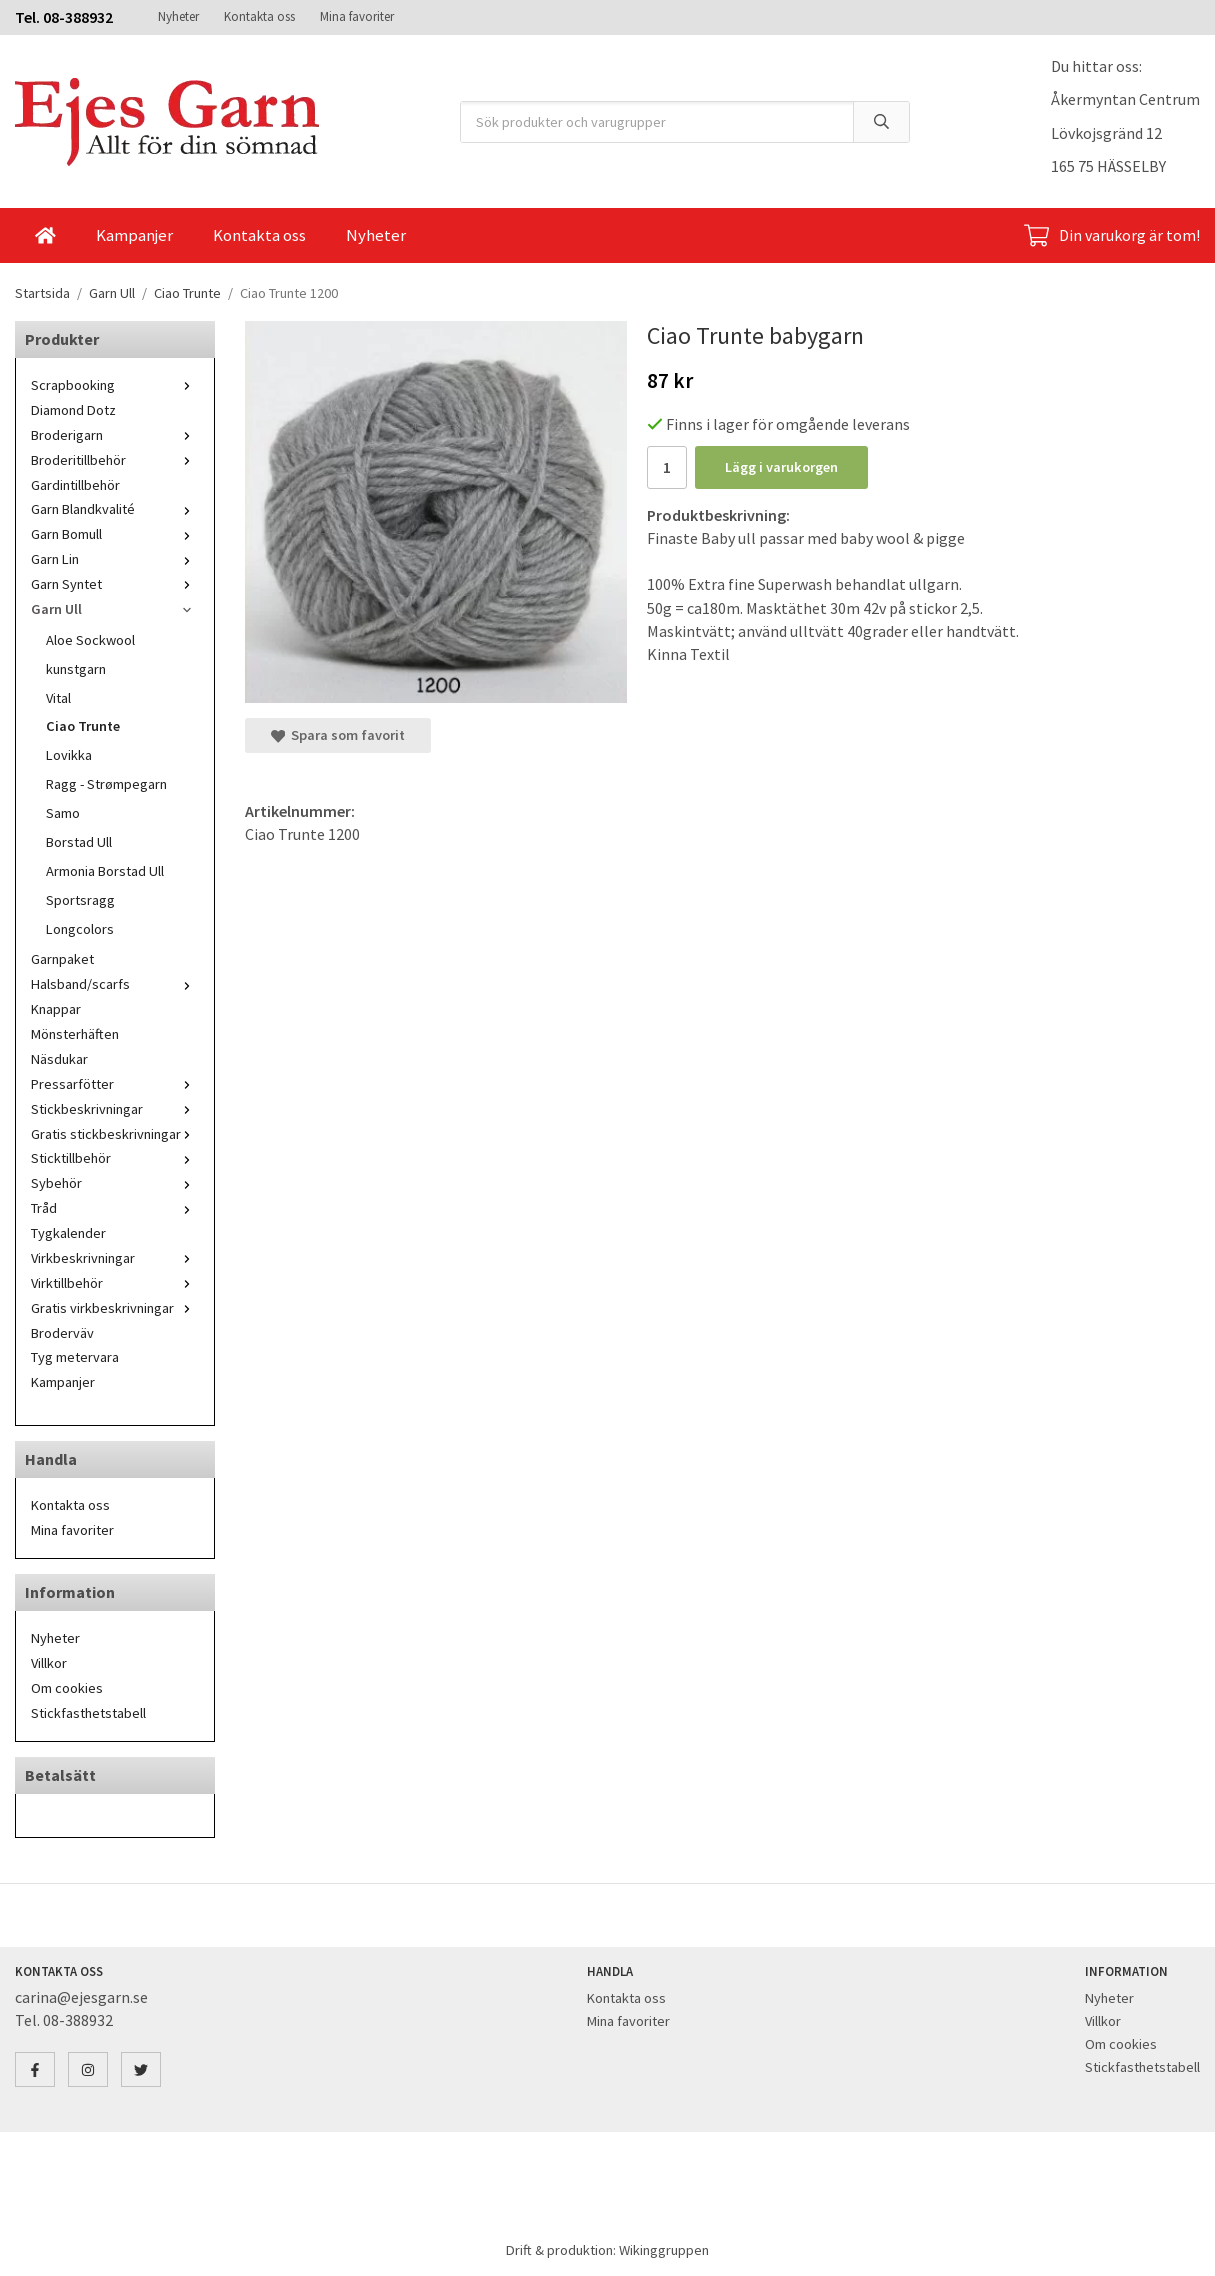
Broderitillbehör (115, 460)
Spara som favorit (338, 735)
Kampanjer (134, 235)
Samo (63, 813)
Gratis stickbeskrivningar (115, 1134)
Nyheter (178, 16)
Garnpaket (62, 959)
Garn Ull (115, 609)
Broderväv (62, 1333)
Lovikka (69, 755)
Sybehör (115, 1183)
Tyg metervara (75, 1357)
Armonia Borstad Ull (105, 871)
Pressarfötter (115, 1084)
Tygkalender (68, 1233)
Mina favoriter (357, 16)
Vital (58, 698)
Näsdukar (59, 1059)
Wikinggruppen (664, 2250)
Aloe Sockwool (90, 640)
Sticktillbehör (115, 1158)
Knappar (56, 1009)
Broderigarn (115, 435)
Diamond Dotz (73, 410)
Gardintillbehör (75, 485)
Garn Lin (115, 559)
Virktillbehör (115, 1283)
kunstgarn (76, 669)
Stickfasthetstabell (88, 1713)
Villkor (49, 1663)
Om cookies (67, 1688)
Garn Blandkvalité (115, 509)
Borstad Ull (79, 842)
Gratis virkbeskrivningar (115, 1308)
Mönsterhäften (75, 1034)
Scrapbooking (115, 385)
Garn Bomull (115, 534)
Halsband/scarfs (115, 984)
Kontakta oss (259, 16)
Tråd (115, 1208)
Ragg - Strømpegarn (106, 784)
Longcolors (80, 929)
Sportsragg (80, 900)
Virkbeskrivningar (115, 1258)
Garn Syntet (115, 584)
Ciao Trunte (83, 726)
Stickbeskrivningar (115, 1109)
